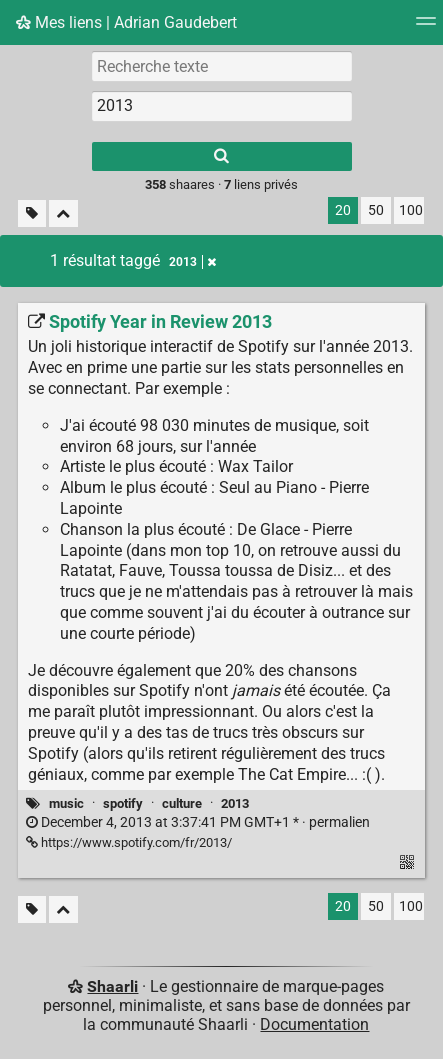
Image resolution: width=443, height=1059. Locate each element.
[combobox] (222, 106)
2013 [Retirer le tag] (192, 262)
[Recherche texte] (222, 66)
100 (411, 210)
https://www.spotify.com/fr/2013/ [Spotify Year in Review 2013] (129, 842)
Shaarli (112, 986)
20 (343, 210)
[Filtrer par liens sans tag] (32, 213)
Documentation (314, 1024)
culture (182, 803)
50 (376, 210)
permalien (198, 822)
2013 (235, 803)
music (66, 803)
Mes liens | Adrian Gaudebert (126, 22)
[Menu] (426, 27)
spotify (123, 803)
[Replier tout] (63, 213)
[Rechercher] (222, 156)
